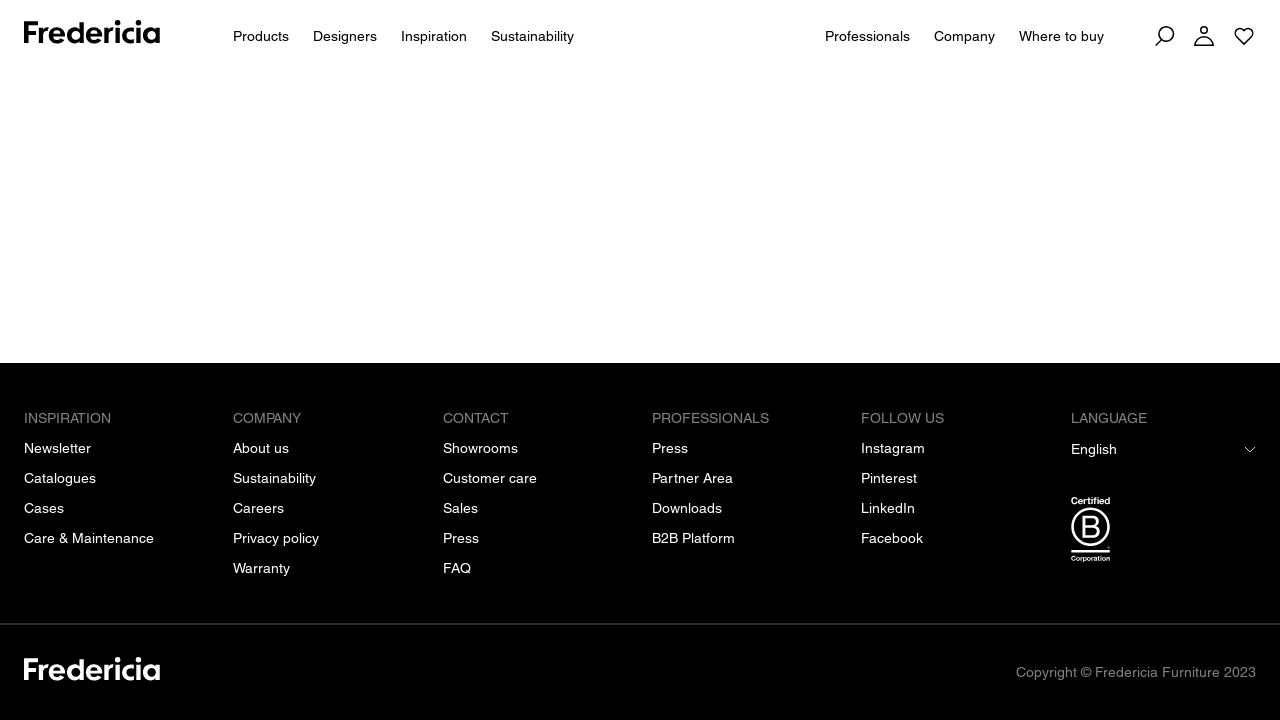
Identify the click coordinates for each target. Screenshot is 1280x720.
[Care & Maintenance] (89, 538)
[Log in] (1204, 36)
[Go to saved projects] (1244, 36)
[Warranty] (261, 568)
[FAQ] (457, 568)
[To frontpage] (92, 35)
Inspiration (434, 36)
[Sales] (460, 508)
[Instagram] (893, 448)
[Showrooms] (480, 448)
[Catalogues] (60, 478)
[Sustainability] (274, 478)
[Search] (1164, 36)
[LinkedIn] (888, 508)
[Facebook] (892, 538)
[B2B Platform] (693, 538)
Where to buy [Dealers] (1061, 36)
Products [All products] (261, 36)
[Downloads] (687, 508)
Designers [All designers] (345, 36)
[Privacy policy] (276, 538)
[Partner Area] (692, 478)
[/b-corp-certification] (1163, 533)
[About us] (261, 448)
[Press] (461, 538)
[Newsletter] (57, 448)
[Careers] (258, 508)
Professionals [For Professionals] (867, 36)
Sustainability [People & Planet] (532, 36)
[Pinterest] (889, 478)
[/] (92, 672)
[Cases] (44, 508)
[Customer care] (490, 478)
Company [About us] (964, 36)
